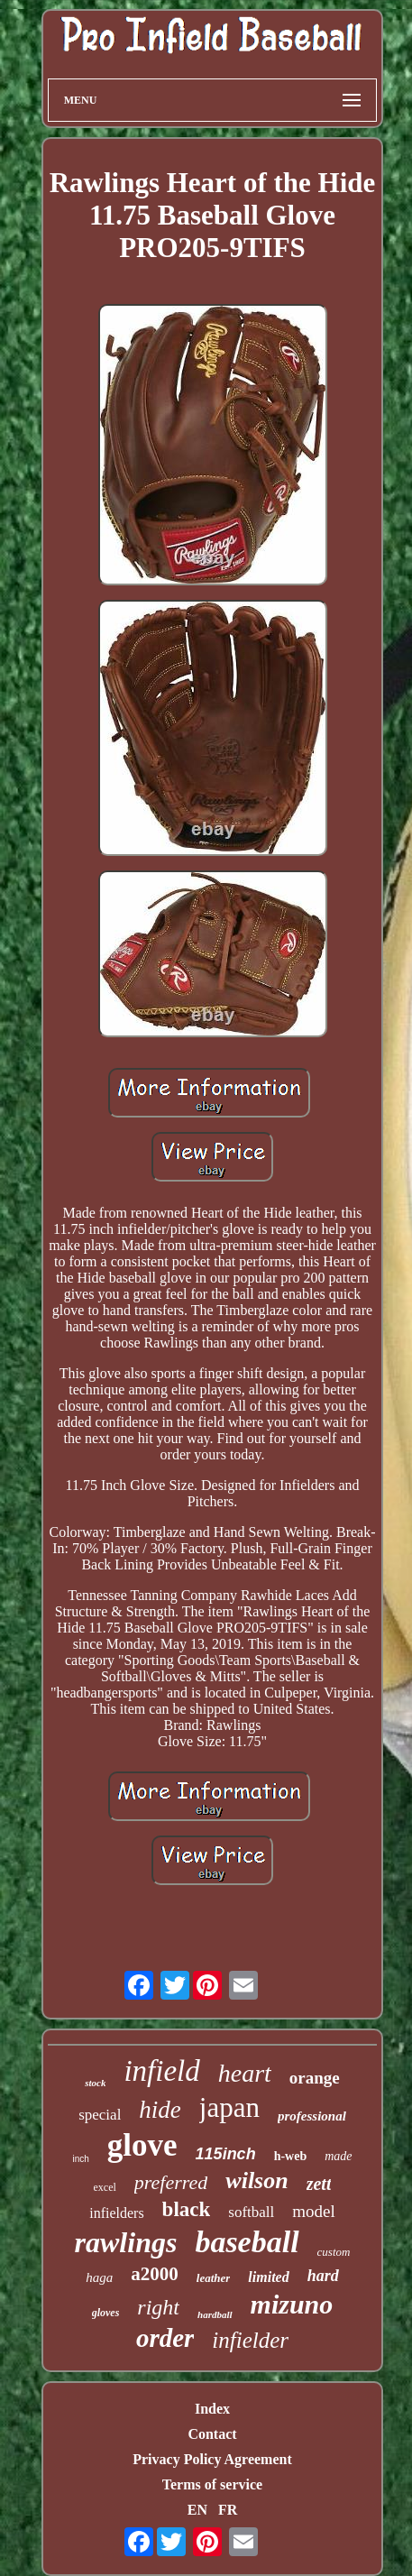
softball (251, 2212)
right (158, 2307)
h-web (290, 2156)
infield (161, 2071)
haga (99, 2277)
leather (214, 2278)
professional (312, 2116)
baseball (246, 2242)
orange (314, 2077)
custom (334, 2252)
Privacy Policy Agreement (212, 2459)
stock (95, 2082)
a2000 (155, 2274)
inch (80, 2159)
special (99, 2114)
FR (227, 2509)
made (338, 2156)
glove (142, 2145)
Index (212, 2408)
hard (323, 2276)
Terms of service (212, 2484)
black (186, 2209)
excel (105, 2187)
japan (229, 2107)
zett (319, 2184)
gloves (106, 2312)
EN (197, 2509)
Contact (212, 2434)
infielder (250, 2340)
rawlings (126, 2242)
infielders (116, 2213)
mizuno (292, 2304)
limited (268, 2277)
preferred (170, 2182)
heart (244, 2073)
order (165, 2337)
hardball (215, 2314)
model (313, 2211)
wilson (256, 2180)
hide (160, 2109)
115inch (226, 2154)
